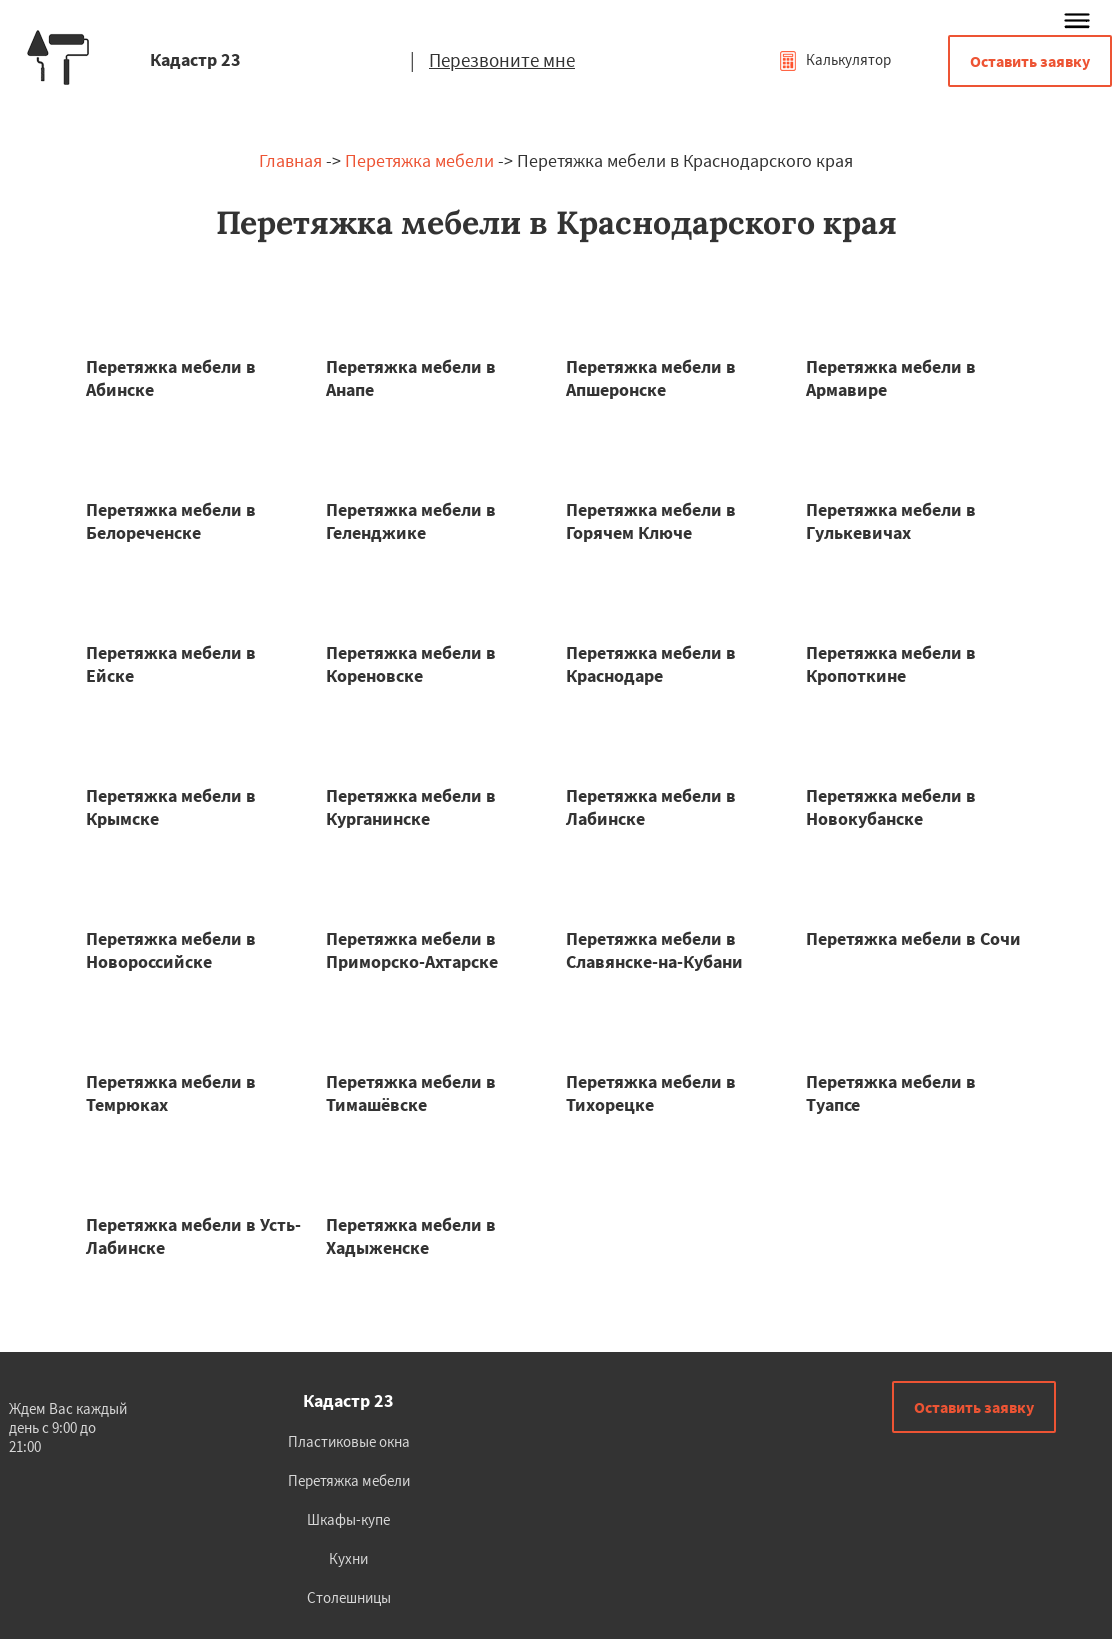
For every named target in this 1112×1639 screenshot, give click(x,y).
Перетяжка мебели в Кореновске (411, 664)
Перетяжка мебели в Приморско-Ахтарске (412, 950)
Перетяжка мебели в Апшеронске (651, 378)
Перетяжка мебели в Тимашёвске (411, 1093)
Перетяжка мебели (419, 160)
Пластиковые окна (349, 1441)
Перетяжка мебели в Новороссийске (171, 950)
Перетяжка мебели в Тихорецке (651, 1093)
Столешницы (349, 1597)
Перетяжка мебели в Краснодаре (651, 664)
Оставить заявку (1030, 61)
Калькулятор (834, 59)
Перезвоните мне (502, 60)
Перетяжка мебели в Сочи (913, 938)
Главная (290, 160)
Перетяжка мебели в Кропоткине (891, 664)
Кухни (348, 1558)
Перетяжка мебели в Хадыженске (411, 1236)
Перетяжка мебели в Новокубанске (891, 807)
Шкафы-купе (348, 1519)
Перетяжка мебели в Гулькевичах (891, 521)
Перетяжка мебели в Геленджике (411, 521)
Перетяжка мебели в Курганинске (411, 807)
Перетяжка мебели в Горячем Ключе (651, 521)
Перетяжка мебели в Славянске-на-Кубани (654, 950)
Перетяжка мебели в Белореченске (171, 521)
